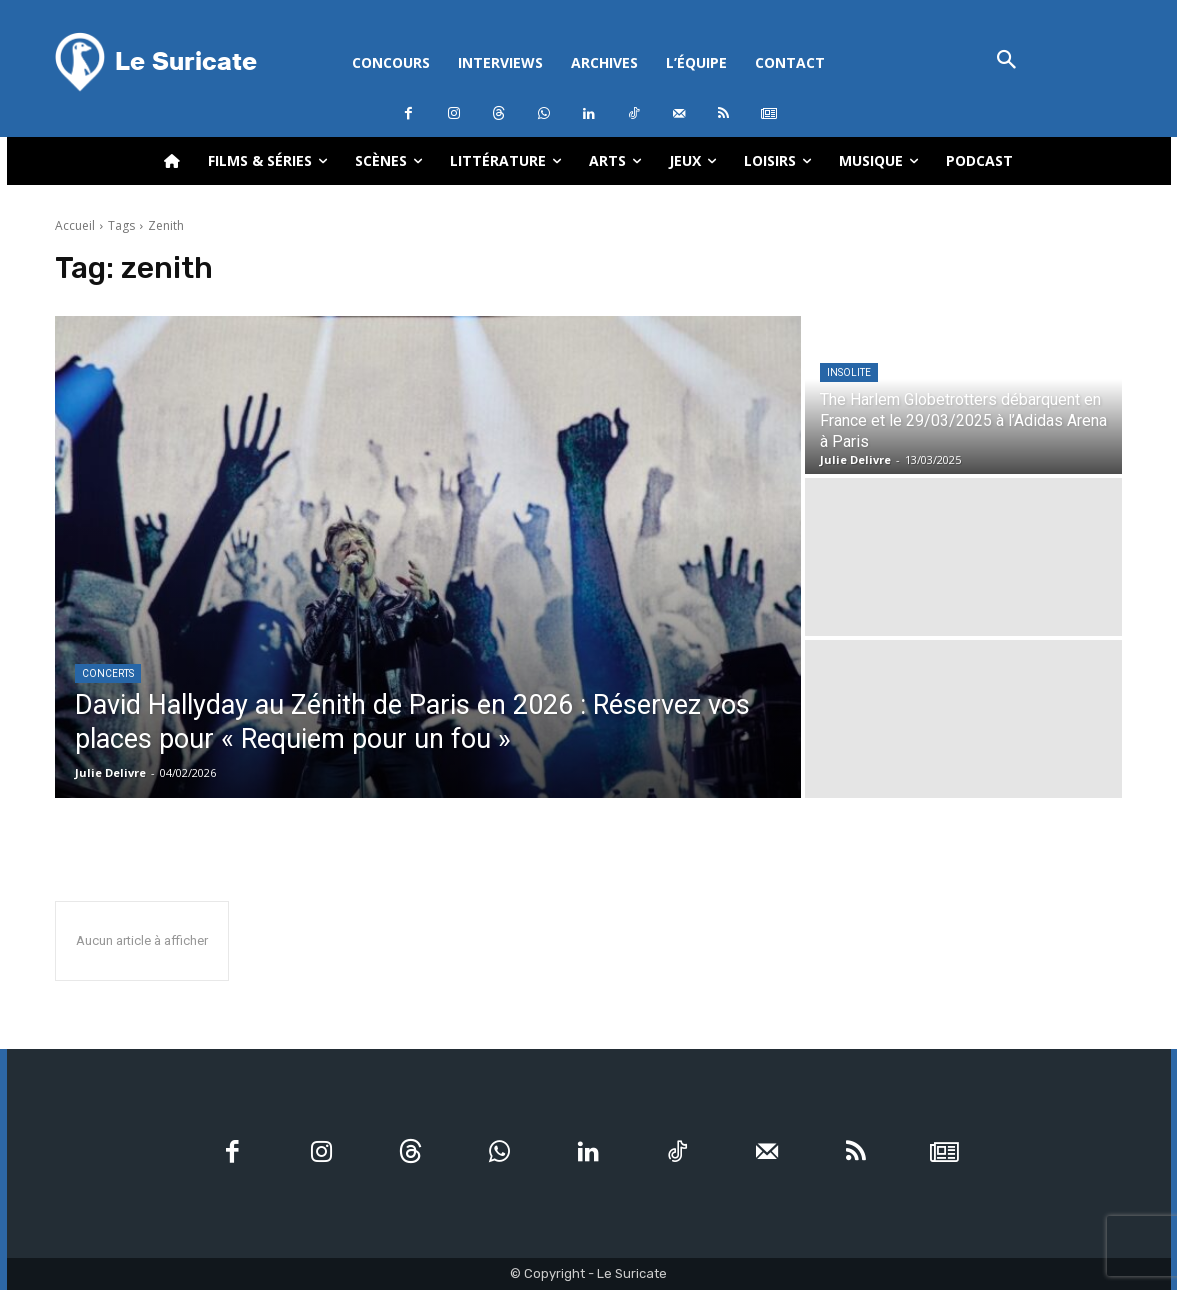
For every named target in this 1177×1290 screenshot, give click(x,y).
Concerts (108, 673)
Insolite (849, 372)
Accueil (75, 225)
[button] (1007, 61)
